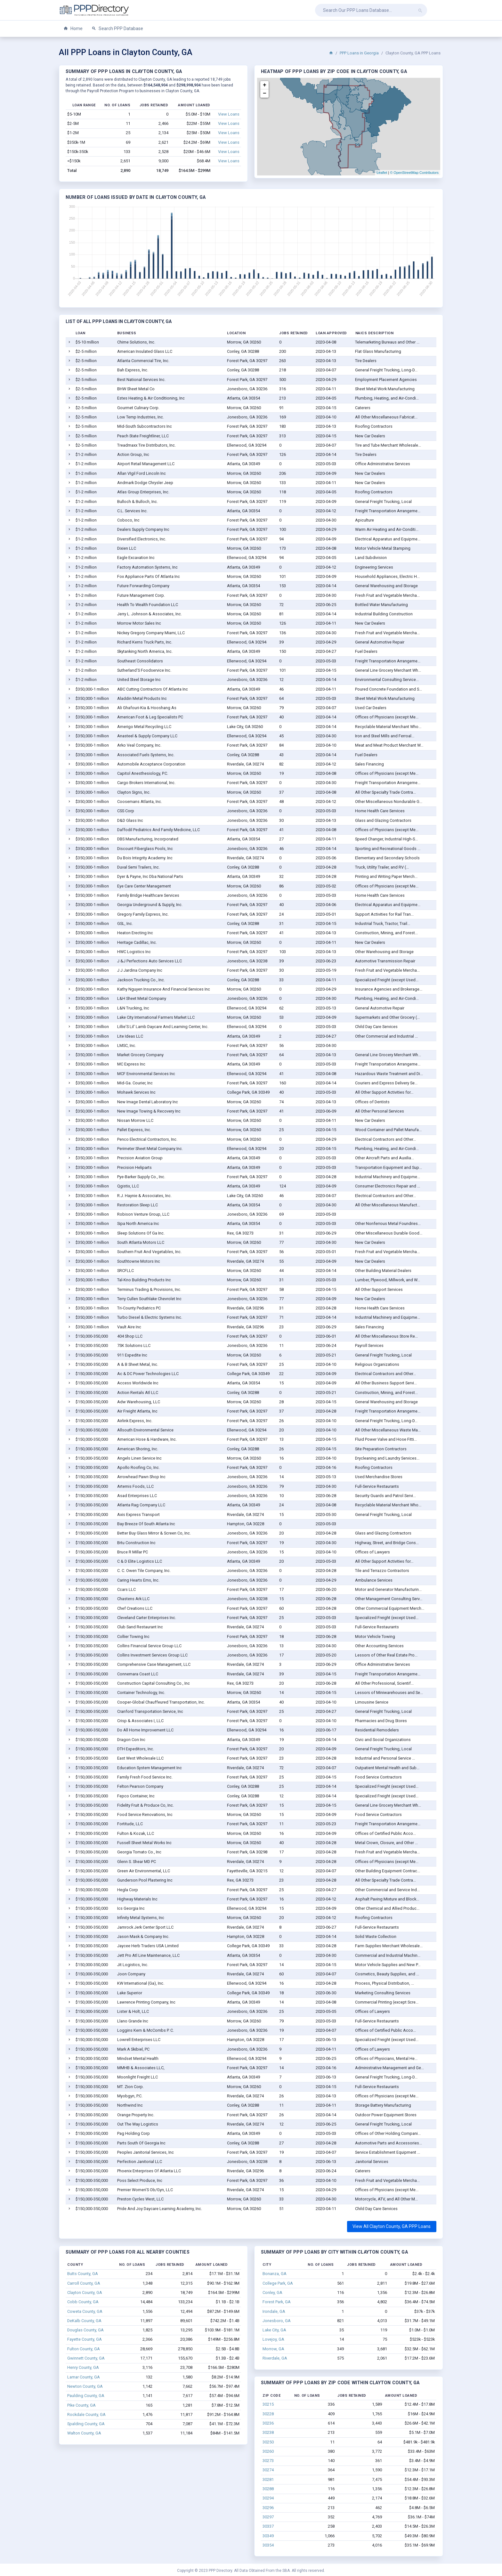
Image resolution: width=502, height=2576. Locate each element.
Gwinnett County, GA (86, 2358)
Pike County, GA (81, 2405)
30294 (268, 2498)
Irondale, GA (274, 2311)
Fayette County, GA (84, 2339)
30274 (268, 2469)
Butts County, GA (82, 2273)
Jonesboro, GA (277, 2320)
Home (73, 28)
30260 (268, 2451)
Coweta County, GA (84, 2311)
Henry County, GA (83, 2367)
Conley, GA (272, 2292)
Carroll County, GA (83, 2283)
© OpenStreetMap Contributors (414, 172)
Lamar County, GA (83, 2377)
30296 (268, 2507)
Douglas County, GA (85, 2330)
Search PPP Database (117, 28)
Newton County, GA (85, 2386)
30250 (268, 2442)
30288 (268, 2488)
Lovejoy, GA (273, 2339)
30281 (268, 2479)
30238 (268, 2432)
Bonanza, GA (275, 2273)
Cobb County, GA (83, 2301)
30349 (268, 2535)
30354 (268, 2545)
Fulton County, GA (83, 2348)
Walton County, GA (84, 2433)
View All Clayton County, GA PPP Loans (391, 2226)
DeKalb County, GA (84, 2320)
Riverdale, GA (275, 2358)
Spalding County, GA (86, 2423)
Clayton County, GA (84, 2292)
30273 (268, 2460)
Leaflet (381, 172)
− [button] (264, 93)
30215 (268, 2404)
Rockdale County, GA (86, 2414)
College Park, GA (278, 2283)
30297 (268, 2517)
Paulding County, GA (85, 2395)
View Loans (228, 114)
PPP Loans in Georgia (359, 53)
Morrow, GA (273, 2348)
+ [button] (264, 85)
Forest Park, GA (277, 2301)
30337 (268, 2526)
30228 (268, 2413)
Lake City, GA (274, 2330)
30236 (268, 2423)
